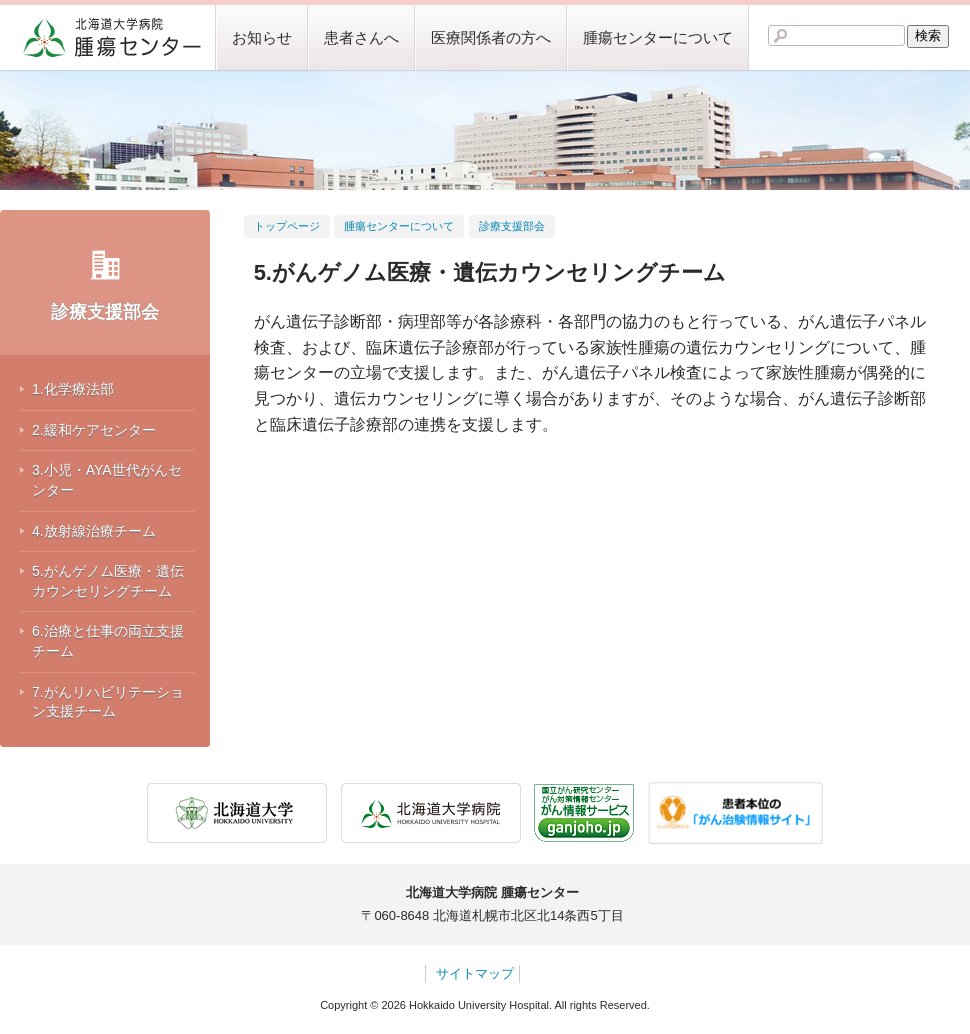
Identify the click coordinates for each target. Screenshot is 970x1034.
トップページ (287, 226)
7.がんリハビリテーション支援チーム (108, 702)
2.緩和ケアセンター (94, 430)
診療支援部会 (105, 312)
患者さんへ (361, 37)
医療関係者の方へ (491, 37)
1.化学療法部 (73, 389)
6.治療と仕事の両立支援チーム (108, 641)
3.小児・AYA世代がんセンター (107, 480)
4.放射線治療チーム (94, 531)
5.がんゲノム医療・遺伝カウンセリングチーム (108, 581)
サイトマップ (475, 973)
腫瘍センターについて (658, 37)
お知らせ (262, 37)
